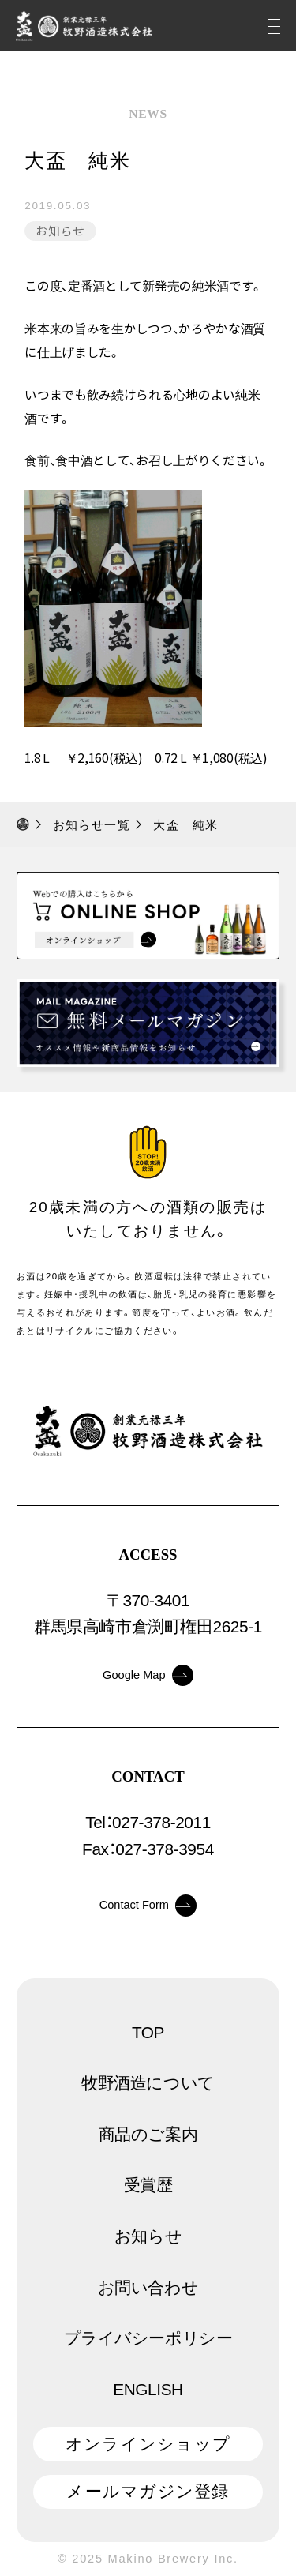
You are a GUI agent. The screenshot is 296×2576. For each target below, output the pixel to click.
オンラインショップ (148, 2444)
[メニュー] (274, 25)
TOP (148, 2032)
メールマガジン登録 (147, 2491)
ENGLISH (148, 2389)
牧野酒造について (148, 2083)
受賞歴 (148, 2185)
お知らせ (61, 230)
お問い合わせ (148, 2287)
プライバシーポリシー (148, 2338)
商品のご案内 (148, 2134)
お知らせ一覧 (92, 825)
